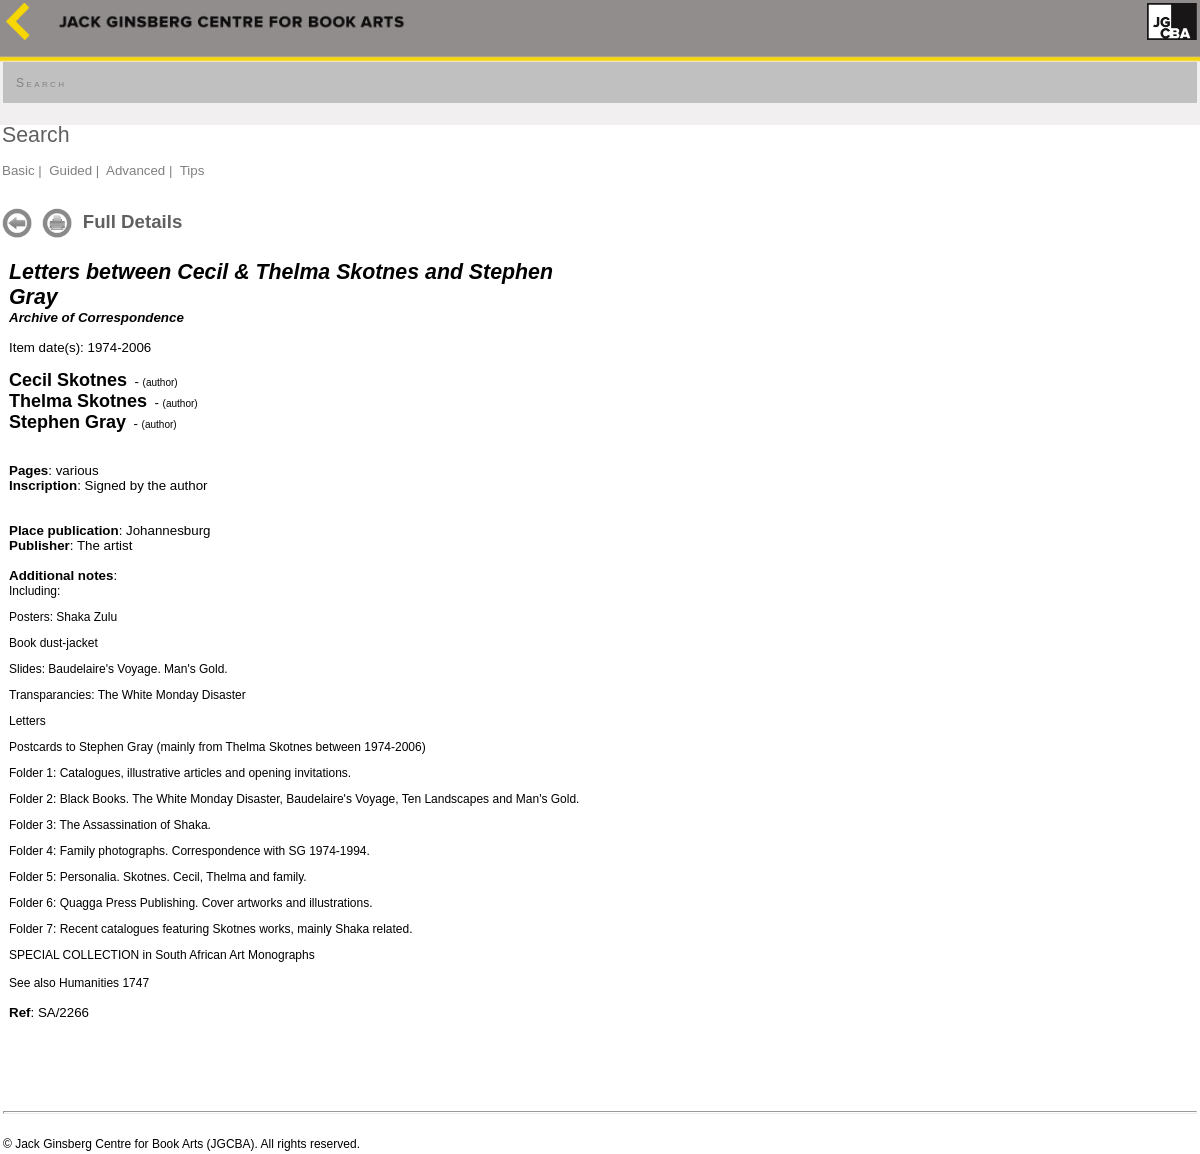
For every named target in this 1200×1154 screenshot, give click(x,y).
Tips (192, 170)
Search (41, 83)
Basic (18, 170)
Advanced (135, 170)
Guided (70, 170)
